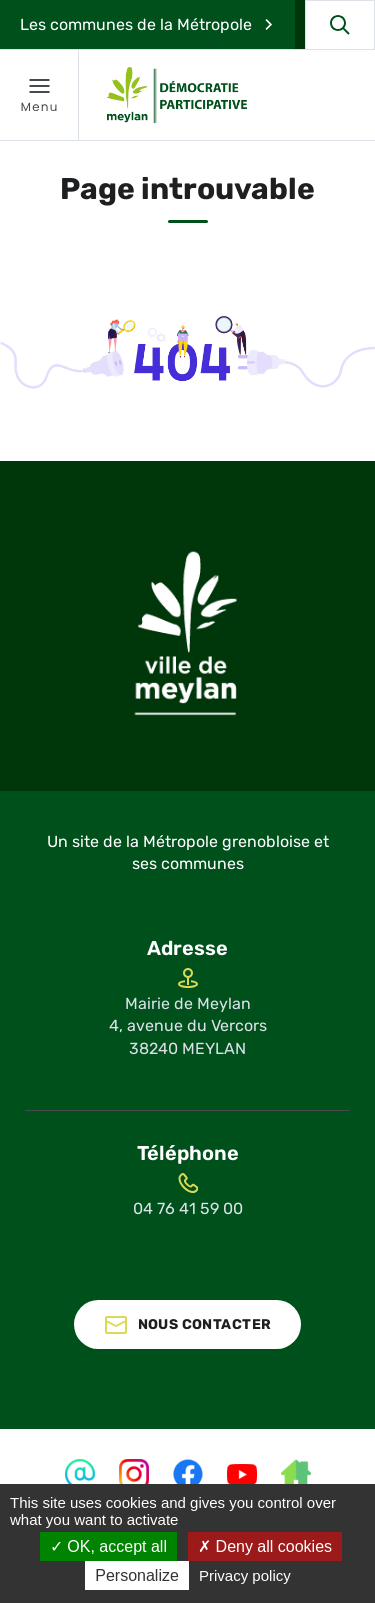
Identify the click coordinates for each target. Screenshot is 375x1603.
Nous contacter (205, 1324)
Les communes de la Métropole (136, 24)
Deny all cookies (265, 1546)
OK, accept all (108, 1546)
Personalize (137, 1575)
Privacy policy (245, 1575)
